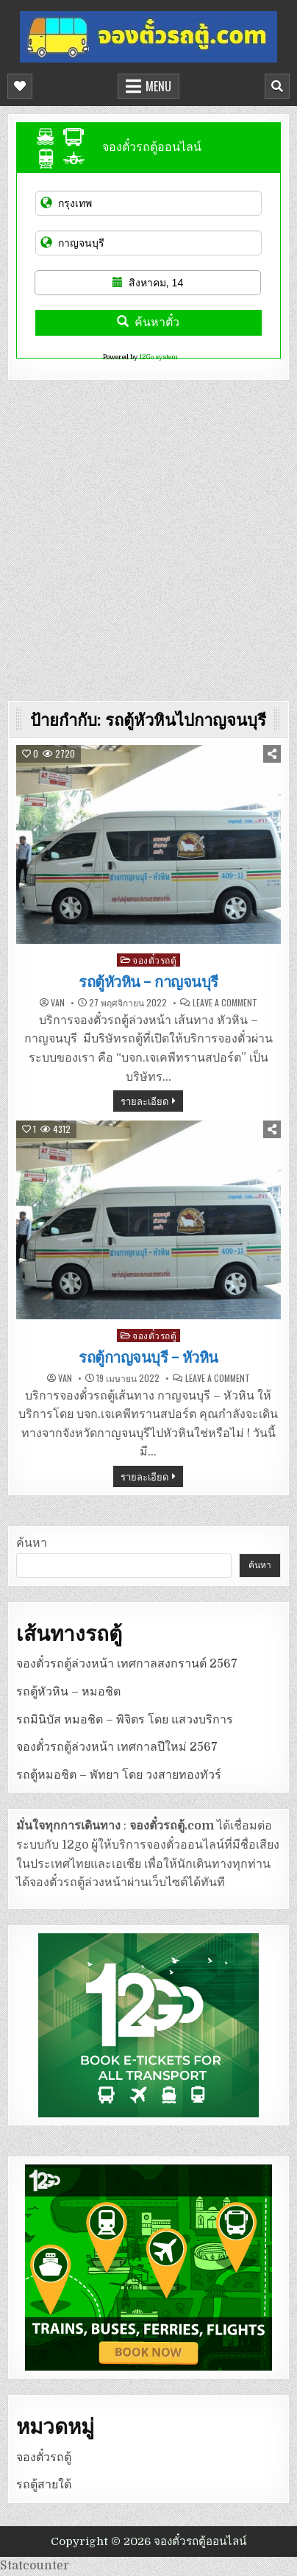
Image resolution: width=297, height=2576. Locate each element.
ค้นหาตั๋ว (148, 322)
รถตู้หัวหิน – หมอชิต (68, 1691)
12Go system (158, 357)
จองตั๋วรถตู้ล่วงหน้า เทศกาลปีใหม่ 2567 (117, 1747)
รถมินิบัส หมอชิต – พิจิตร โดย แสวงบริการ (124, 1719)
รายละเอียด (144, 1100)
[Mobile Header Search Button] (277, 86)
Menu (158, 86)
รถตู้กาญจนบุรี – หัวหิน (148, 1357)
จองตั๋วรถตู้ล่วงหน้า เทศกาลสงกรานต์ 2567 (126, 1663)
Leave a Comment (225, 1002)
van (58, 1002)
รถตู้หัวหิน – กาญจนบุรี (148, 982)
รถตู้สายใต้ (43, 2484)
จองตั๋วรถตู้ (154, 959)
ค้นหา (31, 1543)
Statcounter (34, 2565)
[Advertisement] (148, 536)
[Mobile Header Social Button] (19, 86)
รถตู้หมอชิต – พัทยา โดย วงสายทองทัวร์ (118, 1775)
